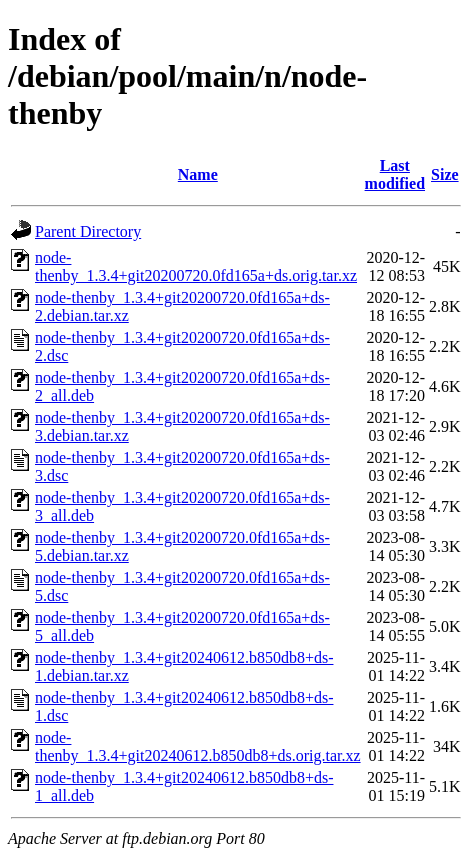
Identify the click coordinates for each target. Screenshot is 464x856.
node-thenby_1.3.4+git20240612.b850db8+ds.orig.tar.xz (198, 746)
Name (198, 174)
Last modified (395, 174)
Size (445, 174)
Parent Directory (88, 231)
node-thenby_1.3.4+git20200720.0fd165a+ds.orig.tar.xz (196, 266)
